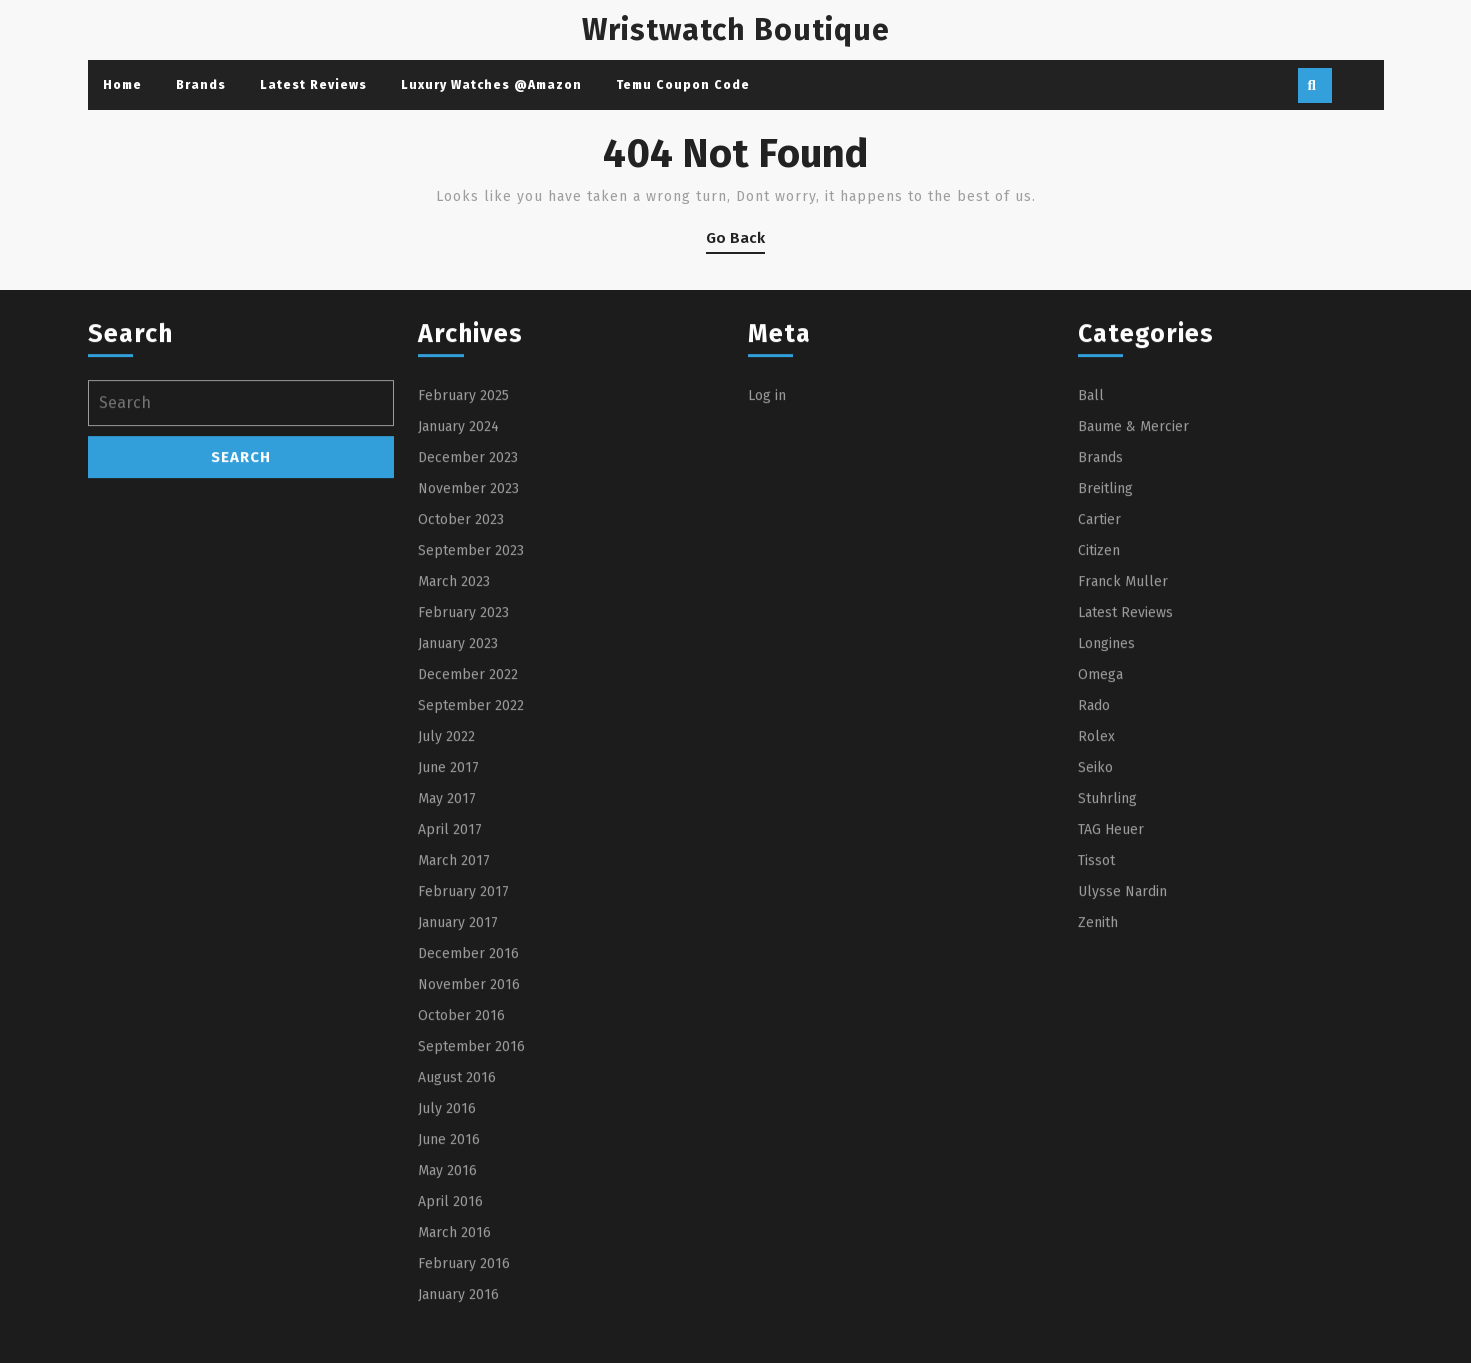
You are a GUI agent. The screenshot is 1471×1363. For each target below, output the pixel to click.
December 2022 (468, 852)
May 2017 (447, 976)
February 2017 (463, 1069)
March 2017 (454, 1038)
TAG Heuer (1111, 1007)
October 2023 (461, 697)
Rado (1094, 883)
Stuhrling (1107, 976)
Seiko (1095, 945)
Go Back (735, 241)
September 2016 (471, 1224)
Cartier (1099, 697)
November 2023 (468, 666)
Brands (201, 85)
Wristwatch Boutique (736, 30)
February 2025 (463, 573)
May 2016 (447, 1348)
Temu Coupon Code (683, 85)
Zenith (1098, 1100)
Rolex (1096, 914)
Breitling (1105, 666)
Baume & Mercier (1133, 604)
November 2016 (469, 1162)
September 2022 (471, 883)
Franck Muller (1123, 759)
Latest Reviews (313, 85)
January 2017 (458, 1100)
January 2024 (458, 604)
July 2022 (446, 914)
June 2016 (449, 1317)
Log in (767, 573)
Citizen (1099, 728)
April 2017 (450, 1007)
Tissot (1096, 1038)
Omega (1100, 852)
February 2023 (463, 790)
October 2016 (461, 1193)
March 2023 (454, 759)
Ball (1091, 573)
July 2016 (447, 1286)
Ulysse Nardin (1122, 1069)
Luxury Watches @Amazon (491, 85)
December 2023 (468, 635)
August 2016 (457, 1255)
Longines (1106, 821)
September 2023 (471, 728)
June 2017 (448, 945)
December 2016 (468, 1131)
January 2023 (458, 821)
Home (122, 85)
